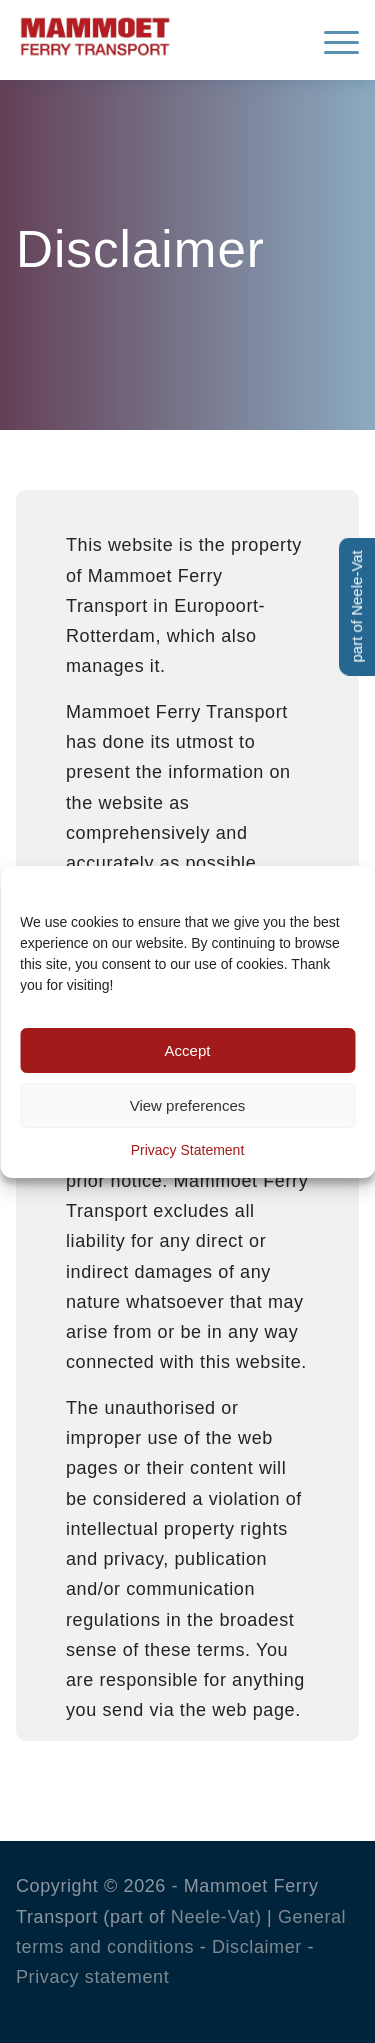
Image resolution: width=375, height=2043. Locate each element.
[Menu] (331, 40)
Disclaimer (257, 1947)
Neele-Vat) (216, 1917)
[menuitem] (331, 40)
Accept (188, 1050)
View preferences (188, 1105)
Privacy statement (92, 1977)
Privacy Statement (188, 1150)
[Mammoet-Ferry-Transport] (153, 34)
